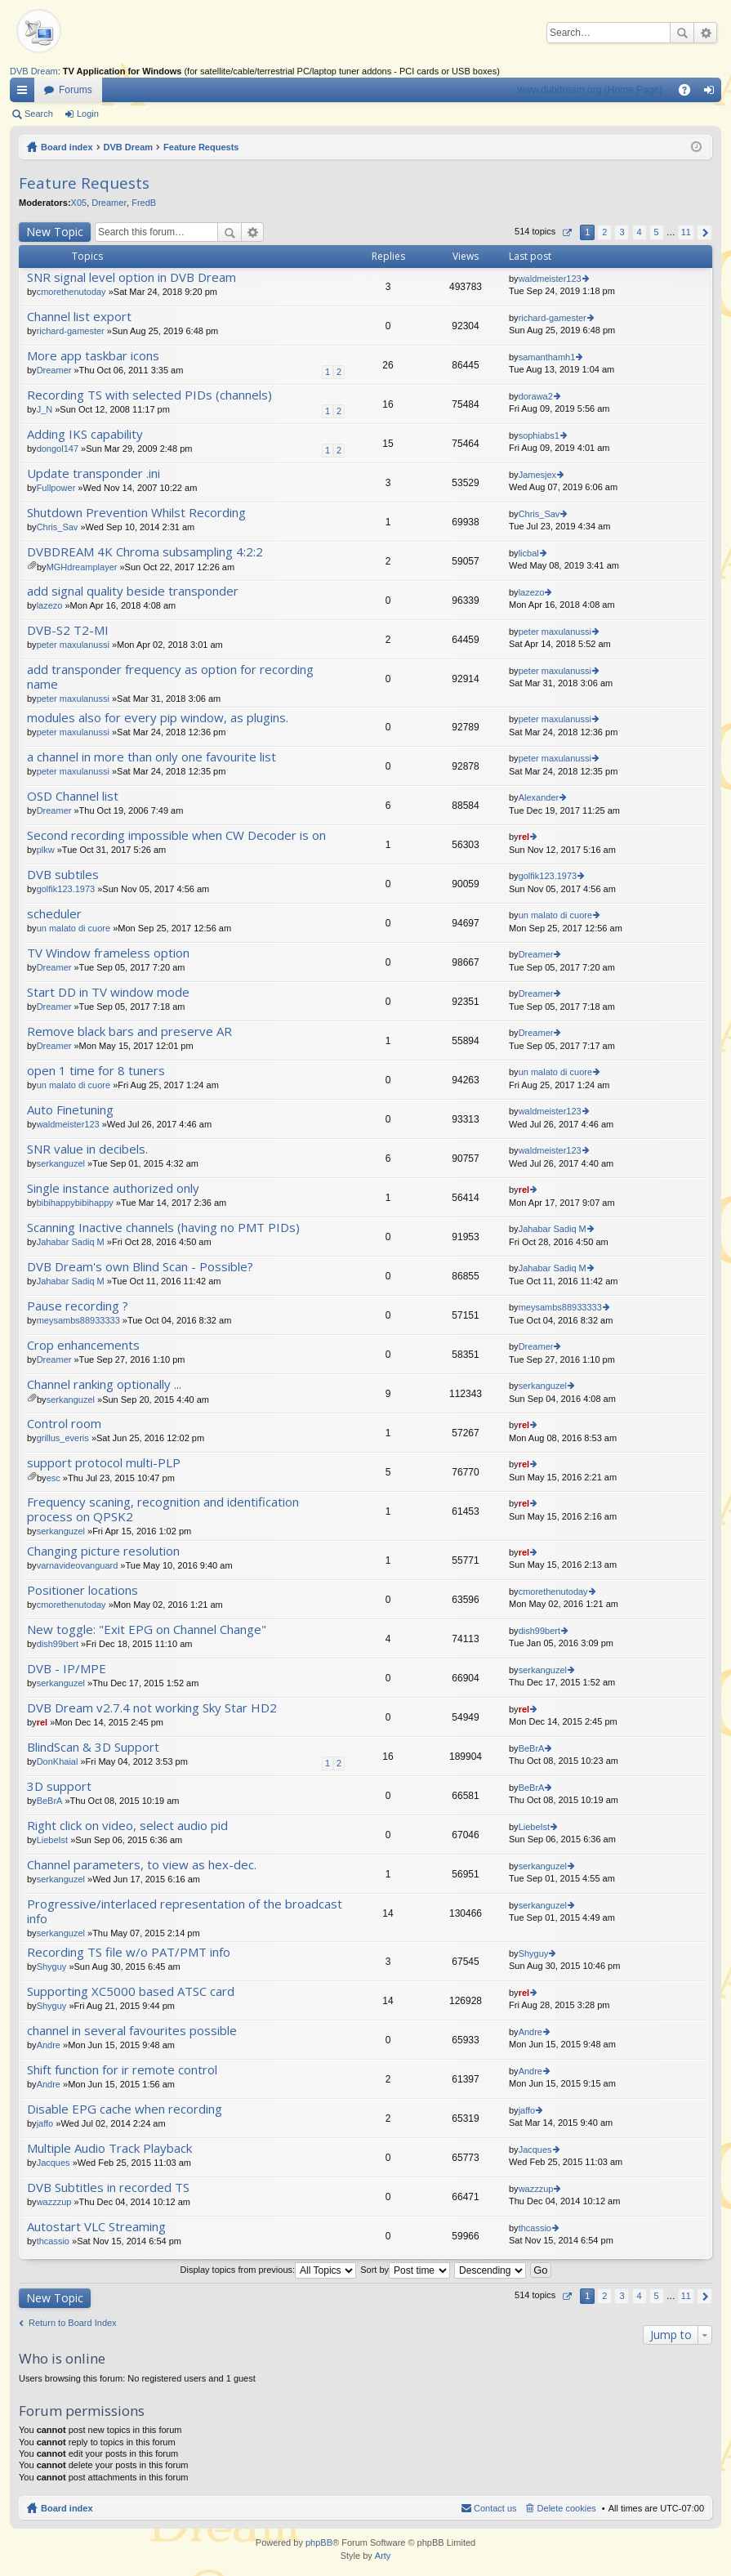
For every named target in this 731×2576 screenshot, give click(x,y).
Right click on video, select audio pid (127, 1825)
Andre (48, 2045)
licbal (529, 553)
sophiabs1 (539, 435)
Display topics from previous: (269, 2270)
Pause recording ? (77, 1306)
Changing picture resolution (103, 1551)
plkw (46, 850)
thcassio (53, 2241)
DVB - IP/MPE (66, 1668)
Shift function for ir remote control (122, 2070)
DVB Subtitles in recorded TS (108, 2187)
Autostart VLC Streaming (96, 2226)
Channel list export (79, 316)
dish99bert (57, 1644)
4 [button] (638, 232)
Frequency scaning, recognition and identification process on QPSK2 (163, 1509)
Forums (75, 90)
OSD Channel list (72, 796)
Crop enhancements (83, 1345)
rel (524, 837)
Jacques (53, 2163)
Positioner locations (82, 1590)
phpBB (318, 2542)
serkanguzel (61, 1163)
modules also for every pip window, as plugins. (157, 717)
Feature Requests (200, 147)
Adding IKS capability (85, 434)
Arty (383, 2555)
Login (88, 113)
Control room (64, 1423)
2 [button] (604, 232)
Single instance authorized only (113, 1188)
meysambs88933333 (78, 1320)
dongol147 (57, 448)
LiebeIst (53, 1840)
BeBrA (532, 1748)
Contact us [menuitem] (495, 2508)
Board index (67, 147)
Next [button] (704, 232)
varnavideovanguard (77, 1565)
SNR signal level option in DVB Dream (131, 277)
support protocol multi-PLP (104, 1463)
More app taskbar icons (93, 356)
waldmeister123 (550, 278)
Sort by (405, 2270)
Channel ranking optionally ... (104, 1384)
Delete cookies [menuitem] (566, 2508)
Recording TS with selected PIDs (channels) (149, 395)
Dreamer (109, 203)
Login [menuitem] (712, 93)
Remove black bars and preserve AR (129, 1031)
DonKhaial (57, 1761)
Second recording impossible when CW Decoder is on (176, 835)
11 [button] (686, 232)
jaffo (45, 2123)
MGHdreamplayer (82, 567)
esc (53, 1478)
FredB (143, 203)
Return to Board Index (73, 2323)
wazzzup (54, 2202)
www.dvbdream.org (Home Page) (590, 90)
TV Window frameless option (108, 953)
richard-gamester (71, 331)
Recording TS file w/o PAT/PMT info (128, 1952)
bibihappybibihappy (75, 1203)
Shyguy (52, 1966)
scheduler (54, 914)
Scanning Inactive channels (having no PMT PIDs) (163, 1227)
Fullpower (56, 488)
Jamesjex (537, 475)
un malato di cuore (74, 928)
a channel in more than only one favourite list (151, 757)
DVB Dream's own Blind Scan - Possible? (140, 1267)
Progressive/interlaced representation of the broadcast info (184, 1911)
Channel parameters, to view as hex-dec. (141, 1865)
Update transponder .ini (93, 473)
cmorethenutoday (71, 292)
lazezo (50, 605)
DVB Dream (34, 71)
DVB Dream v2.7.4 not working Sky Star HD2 (152, 1708)
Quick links (25, 93)
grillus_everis (63, 1438)
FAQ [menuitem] (690, 93)
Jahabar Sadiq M (71, 1242)
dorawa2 (536, 396)
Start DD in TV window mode (108, 992)
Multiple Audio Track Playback (109, 2148)
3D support (59, 1786)
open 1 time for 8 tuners (96, 1070)
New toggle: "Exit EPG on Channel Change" (146, 1629)
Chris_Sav (57, 527)
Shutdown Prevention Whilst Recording (136, 512)
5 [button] (656, 232)
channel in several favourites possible (132, 2030)
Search (682, 32)
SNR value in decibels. (87, 1149)
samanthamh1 (547, 357)
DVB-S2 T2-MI (68, 630)
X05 (79, 203)
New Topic (54, 231)
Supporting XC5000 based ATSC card (130, 1991)
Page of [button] (566, 232)
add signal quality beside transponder (132, 591)
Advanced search (705, 32)
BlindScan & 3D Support (93, 1747)
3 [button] (621, 232)
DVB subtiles (63, 874)
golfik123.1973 (66, 889)
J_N (45, 409)
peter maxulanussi (73, 645)
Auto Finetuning (70, 1110)
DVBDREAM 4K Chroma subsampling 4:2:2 (145, 552)
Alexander (539, 797)
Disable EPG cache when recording (124, 2109)
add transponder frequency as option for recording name (170, 677)
